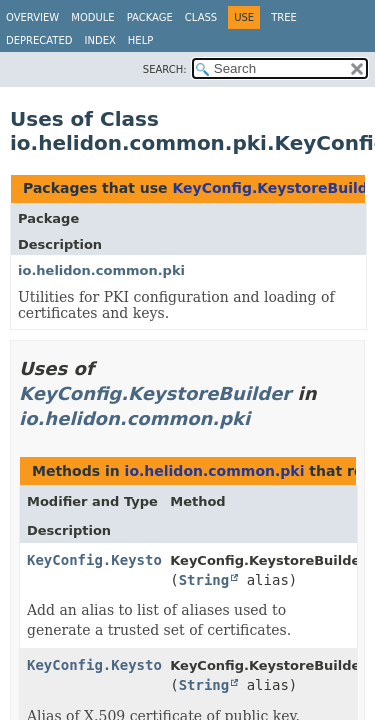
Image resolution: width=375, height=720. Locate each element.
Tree (284, 17)
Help (140, 40)
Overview (32, 17)
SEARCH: (165, 69)
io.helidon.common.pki (101, 270)
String (204, 580)
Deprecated (39, 40)
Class (201, 17)
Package (150, 17)
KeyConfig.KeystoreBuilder (155, 393)
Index (100, 40)
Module (92, 17)
